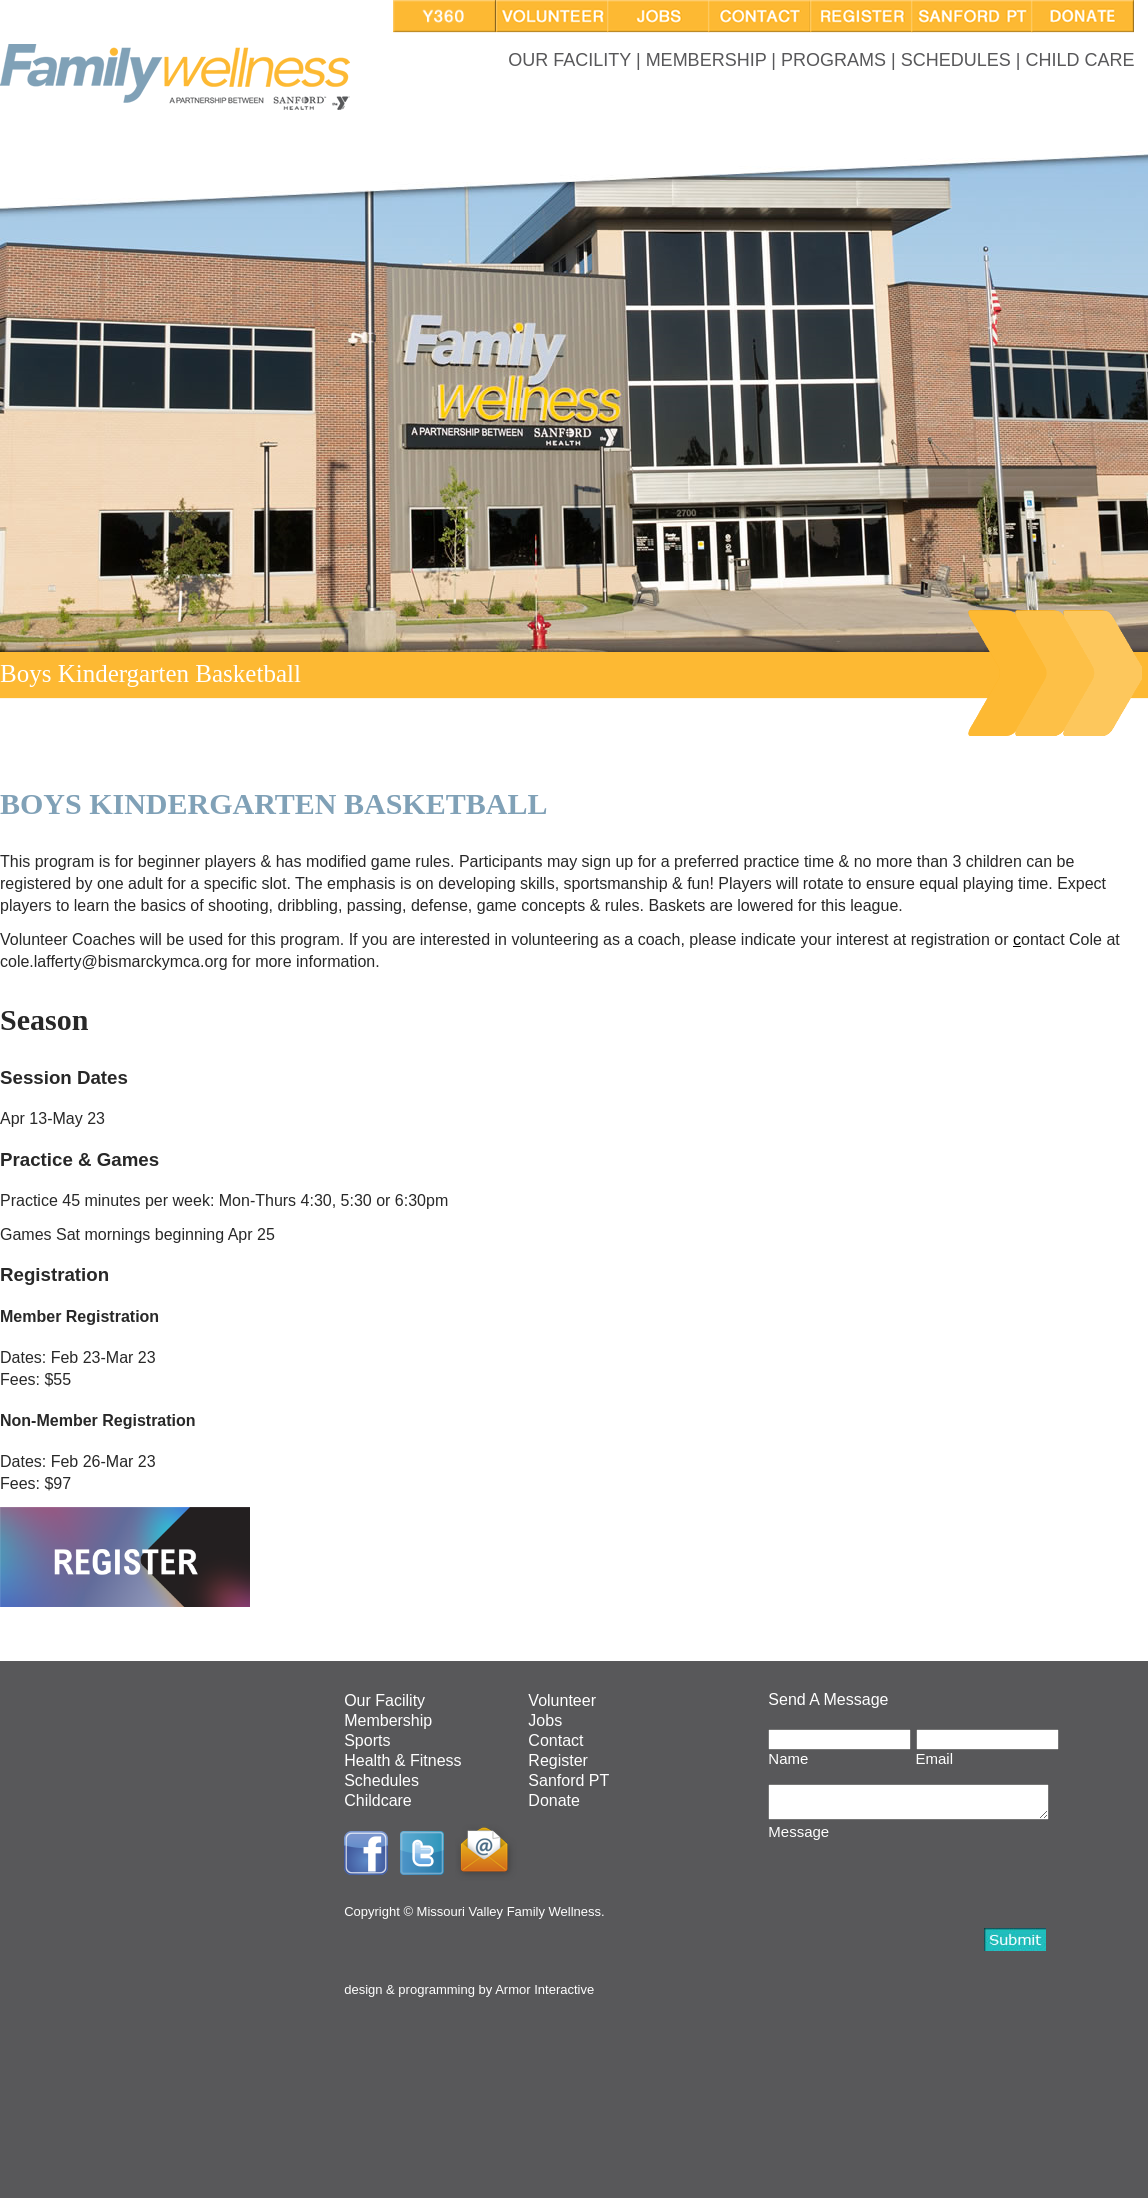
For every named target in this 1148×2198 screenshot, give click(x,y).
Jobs (545, 1720)
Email (935, 1758)
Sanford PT (568, 1780)
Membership (388, 1720)
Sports (367, 1740)
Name (788, 1758)
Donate (554, 1800)
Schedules (381, 1780)
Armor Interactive (544, 1989)
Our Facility (384, 1700)
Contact (555, 1740)
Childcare (378, 1800)
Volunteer (562, 1700)
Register (558, 1760)
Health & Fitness (402, 1760)
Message (798, 1837)
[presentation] (920, 1885)
